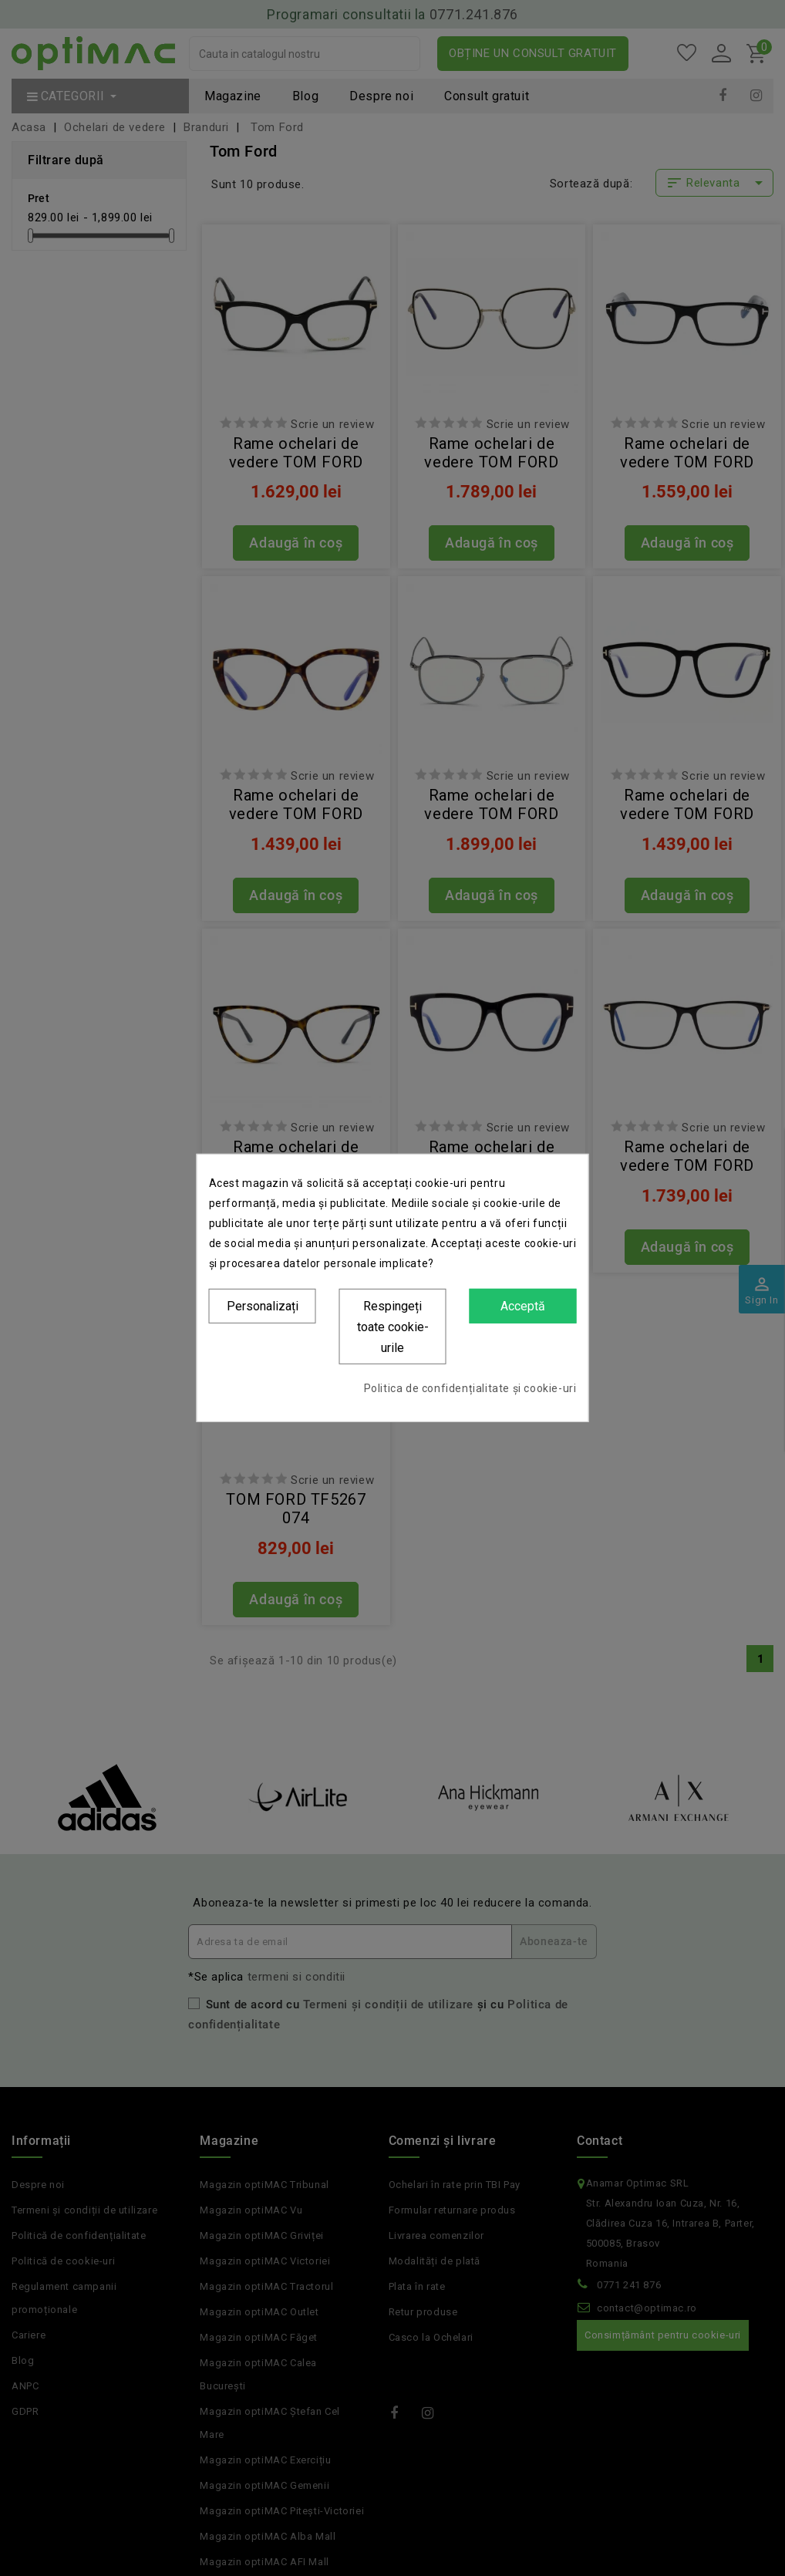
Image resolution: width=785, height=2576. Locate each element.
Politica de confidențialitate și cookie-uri (470, 1388)
